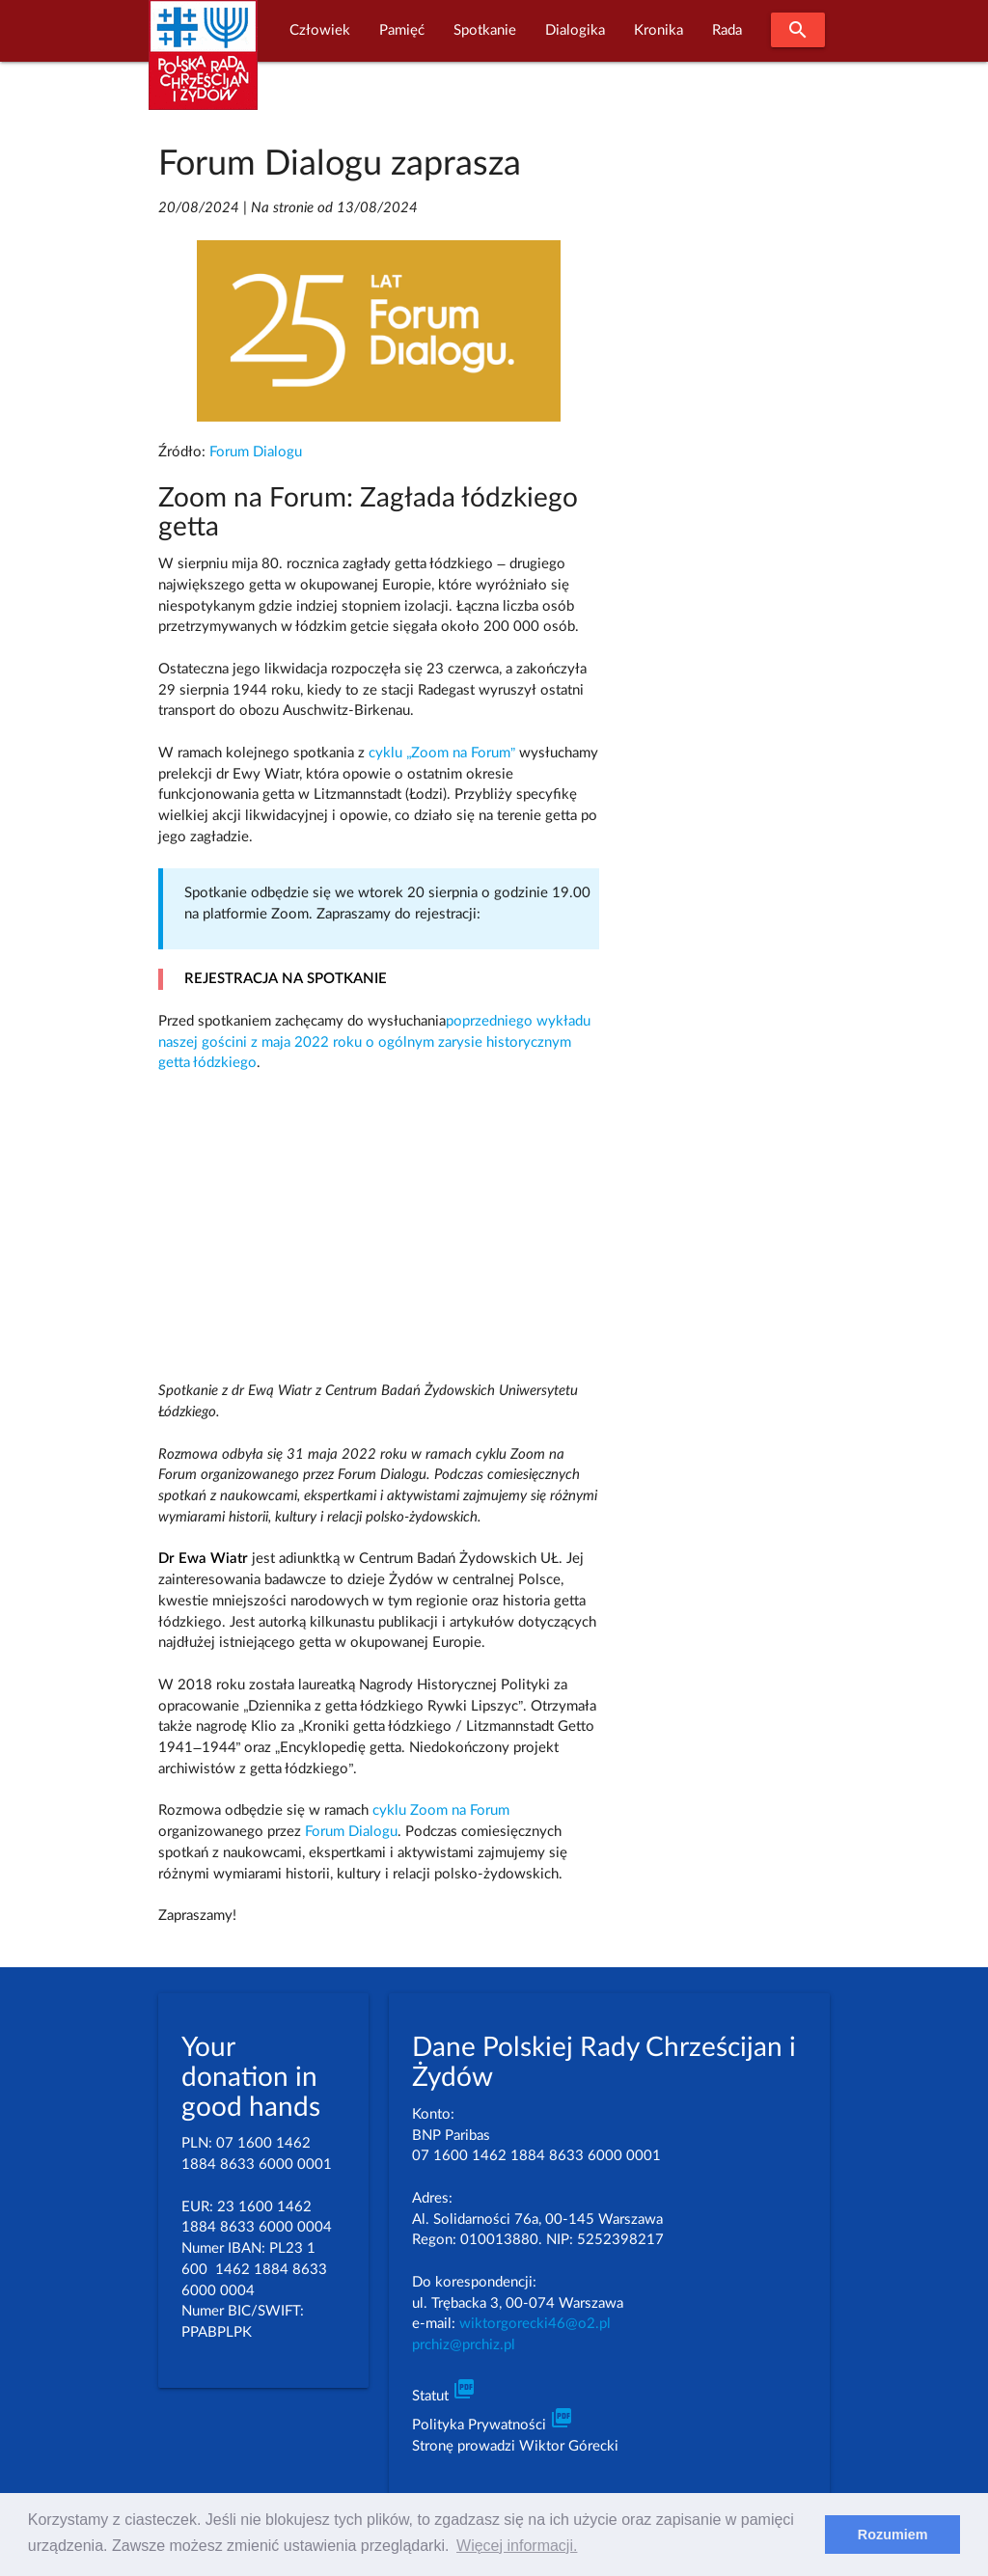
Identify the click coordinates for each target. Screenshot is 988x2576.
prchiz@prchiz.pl (463, 2345)
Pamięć (402, 30)
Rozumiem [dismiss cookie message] (893, 2534)
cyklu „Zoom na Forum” (442, 753)
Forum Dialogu (255, 452)
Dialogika (575, 30)
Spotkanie (484, 30)
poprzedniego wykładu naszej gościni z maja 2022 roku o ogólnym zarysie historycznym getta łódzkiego (374, 1042)
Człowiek (319, 30)
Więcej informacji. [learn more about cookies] (516, 2545)
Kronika (658, 30)
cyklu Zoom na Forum (440, 1810)
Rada (727, 30)
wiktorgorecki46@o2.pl (535, 2323)
